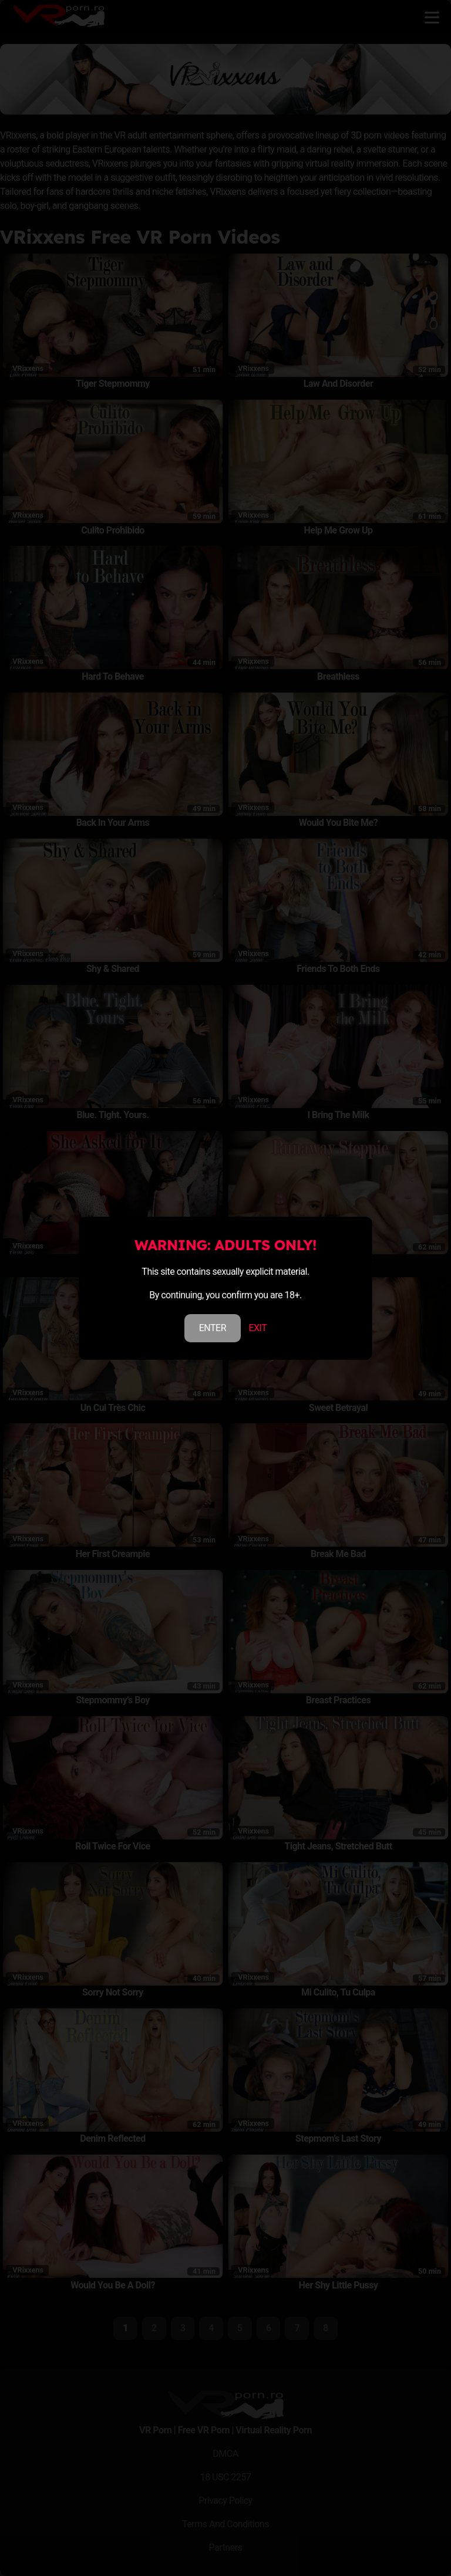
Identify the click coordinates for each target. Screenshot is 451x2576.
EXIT (257, 1327)
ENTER (212, 1327)
